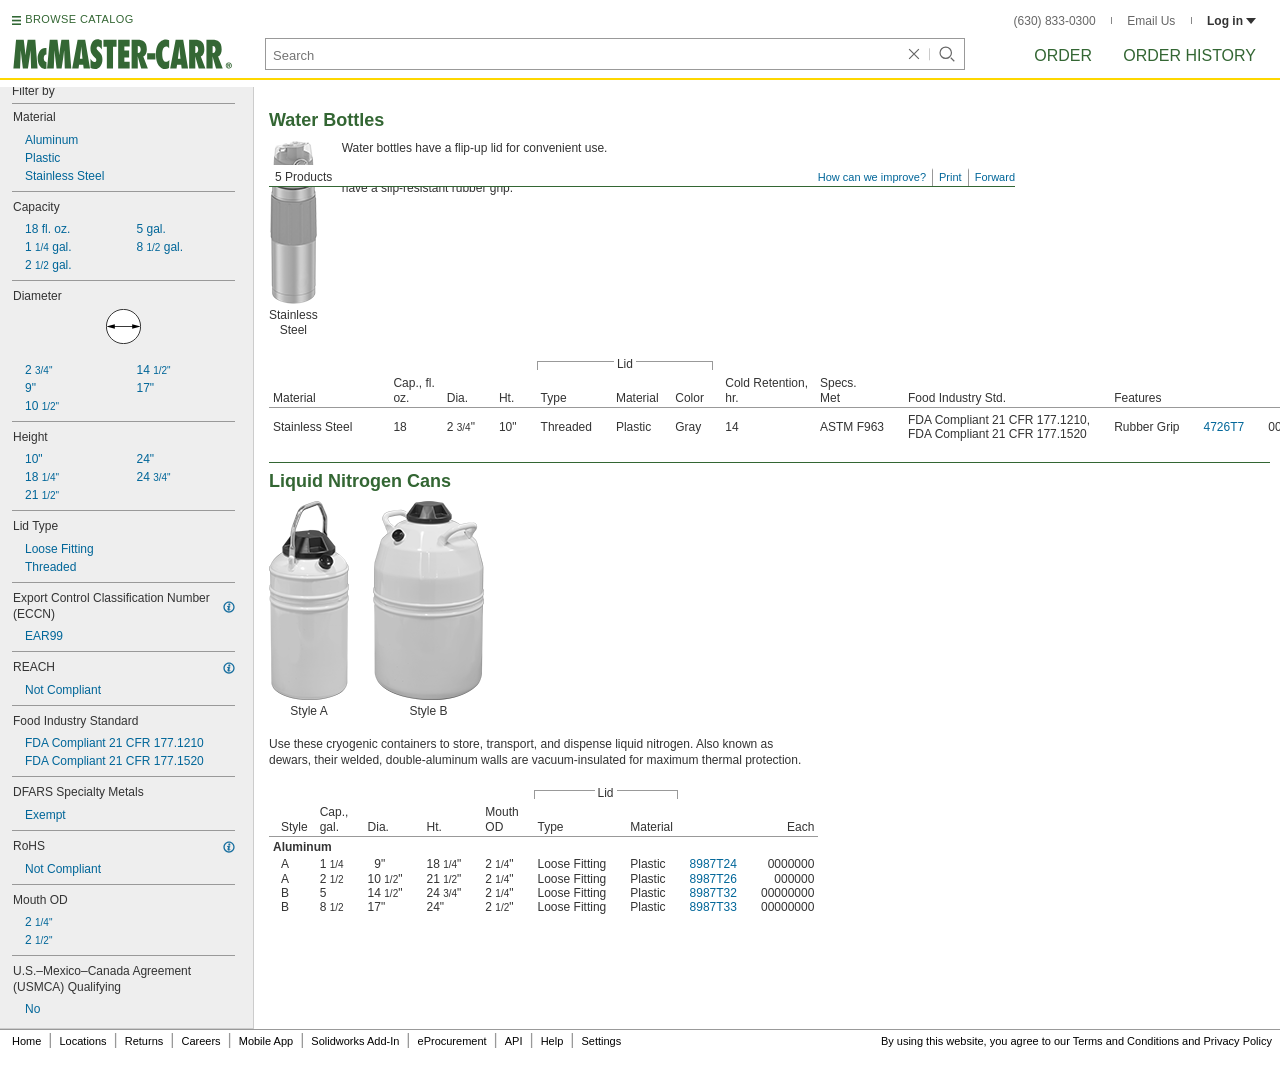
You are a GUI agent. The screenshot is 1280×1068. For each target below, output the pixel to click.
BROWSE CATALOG (79, 19)
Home (26, 1041)
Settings (601, 1041)
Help (552, 1041)
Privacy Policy (1238, 1041)
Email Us (1151, 21)
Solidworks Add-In (355, 1041)
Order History (1189, 55)
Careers (200, 1041)
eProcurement (452, 1041)
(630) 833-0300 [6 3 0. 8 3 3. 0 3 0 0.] (1055, 21)
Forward (995, 177)
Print (950, 177)
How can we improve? (872, 177)
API (514, 1041)
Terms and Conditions (1126, 1041)
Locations (83, 1041)
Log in (1231, 21)
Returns (144, 1041)
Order (1063, 55)
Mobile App (266, 1041)
